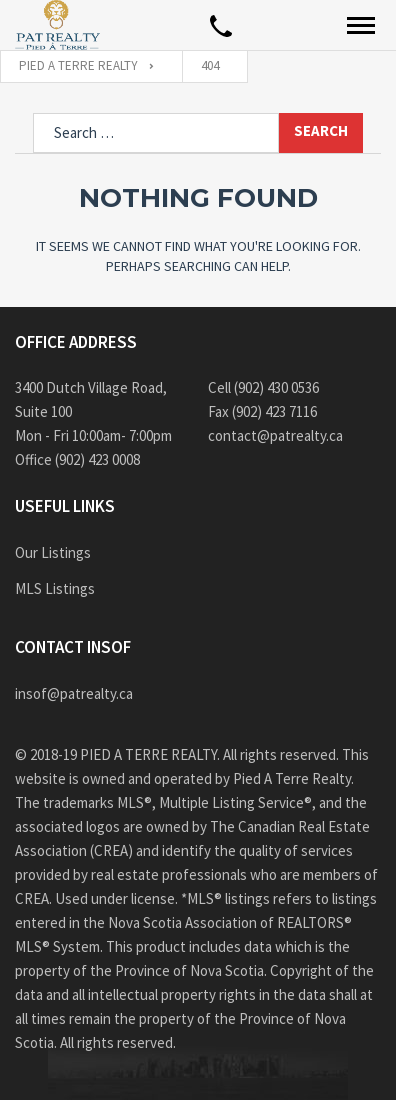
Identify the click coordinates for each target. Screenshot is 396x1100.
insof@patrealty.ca (74, 693)
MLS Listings (55, 588)
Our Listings (53, 552)
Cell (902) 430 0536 (263, 387)
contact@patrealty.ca (275, 435)
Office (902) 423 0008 (77, 459)
